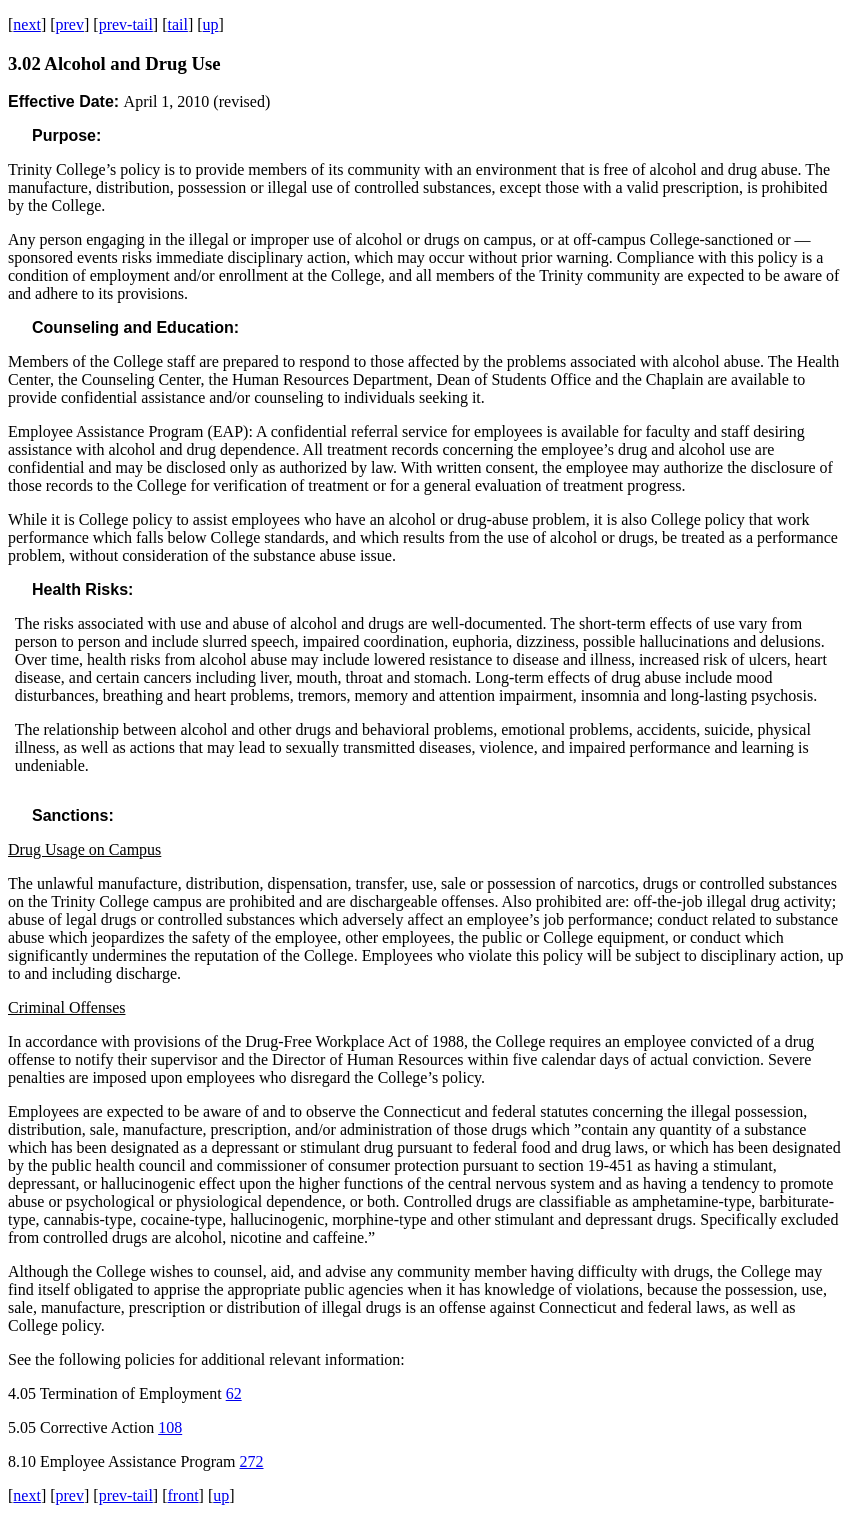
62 (234, 1393)
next (27, 24)
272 (252, 1461)
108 (170, 1427)
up (211, 24)
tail (177, 24)
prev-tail (126, 24)
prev (70, 24)
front (182, 1495)
